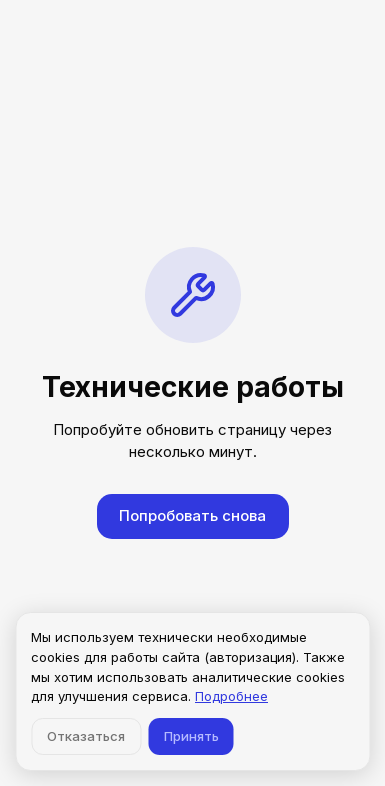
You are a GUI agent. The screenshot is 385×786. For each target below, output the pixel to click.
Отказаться (86, 736)
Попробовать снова (192, 515)
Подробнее (231, 696)
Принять (191, 736)
